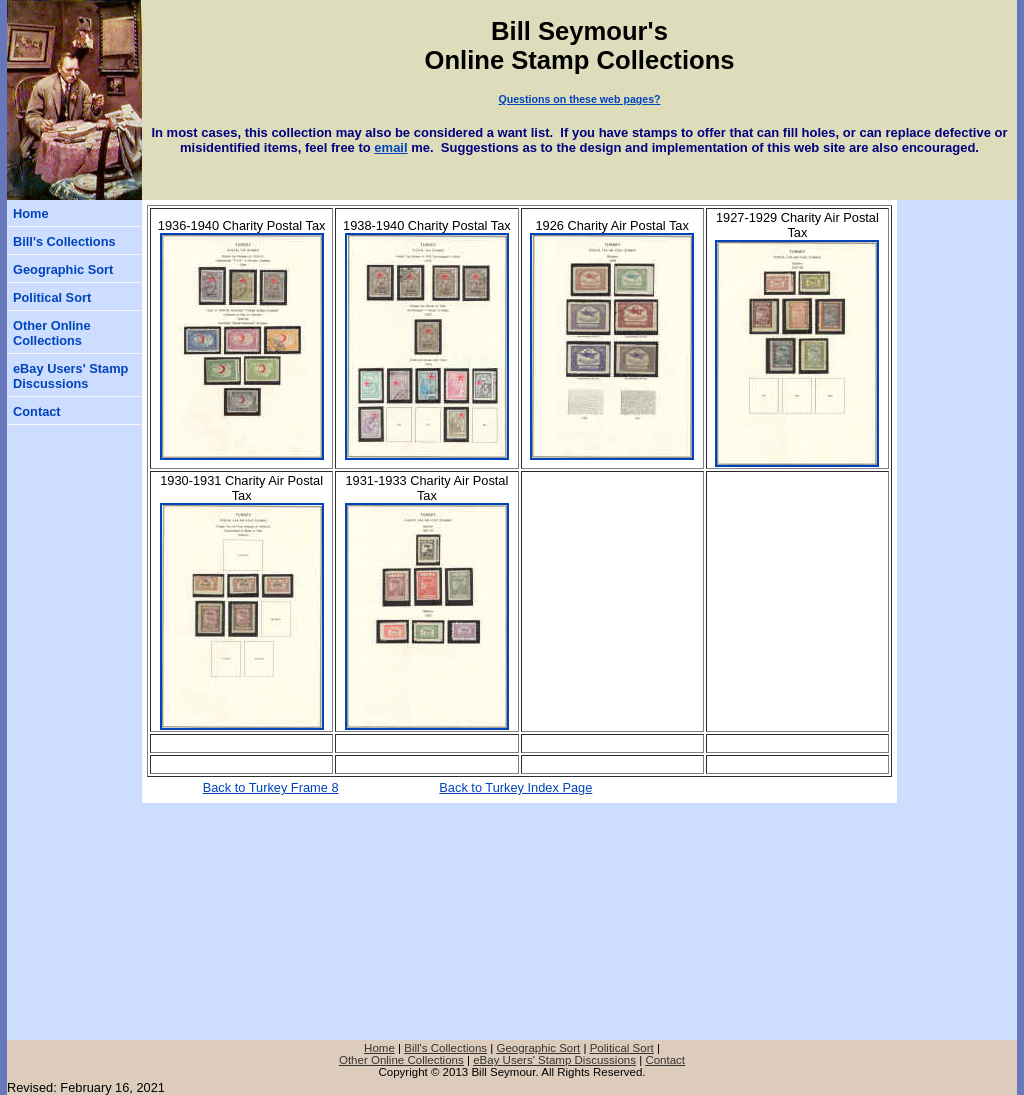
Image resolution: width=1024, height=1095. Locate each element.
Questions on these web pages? (579, 99)
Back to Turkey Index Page (515, 787)
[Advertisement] (957, 320)
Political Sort (52, 297)
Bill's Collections (64, 241)
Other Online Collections (52, 333)
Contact (37, 411)
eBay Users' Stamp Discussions (70, 376)
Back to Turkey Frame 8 (271, 787)
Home (31, 213)
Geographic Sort (63, 269)
